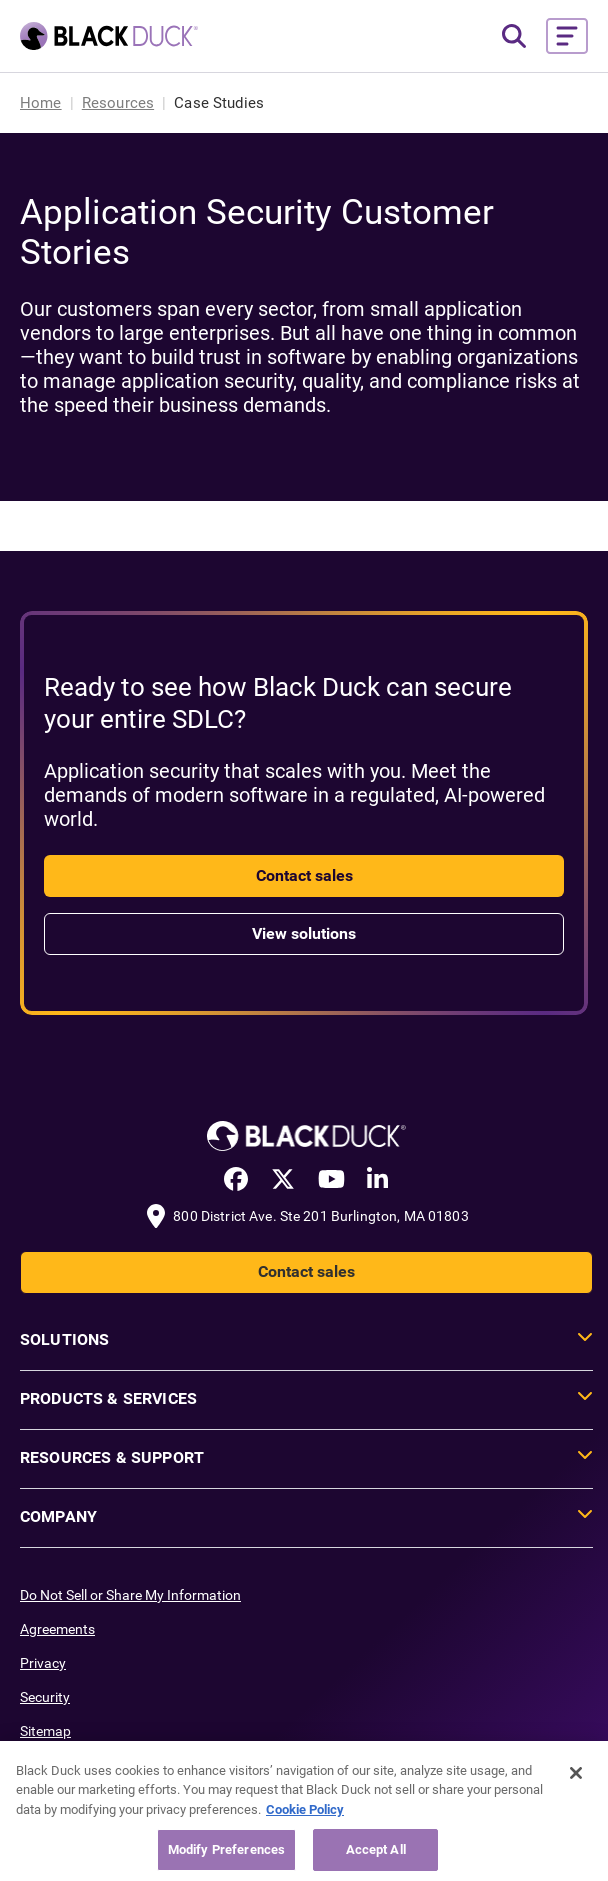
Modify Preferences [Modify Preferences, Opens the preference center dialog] (226, 1849)
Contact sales (304, 875)
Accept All (376, 1849)
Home (41, 103)
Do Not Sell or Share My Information (130, 1595)
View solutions (304, 933)
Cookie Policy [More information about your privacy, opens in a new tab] (305, 1809)
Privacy (43, 1663)
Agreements (57, 1629)
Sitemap (45, 1731)
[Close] (576, 1773)
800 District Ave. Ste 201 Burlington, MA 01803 (320, 1216)
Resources (118, 103)
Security (45, 1697)
